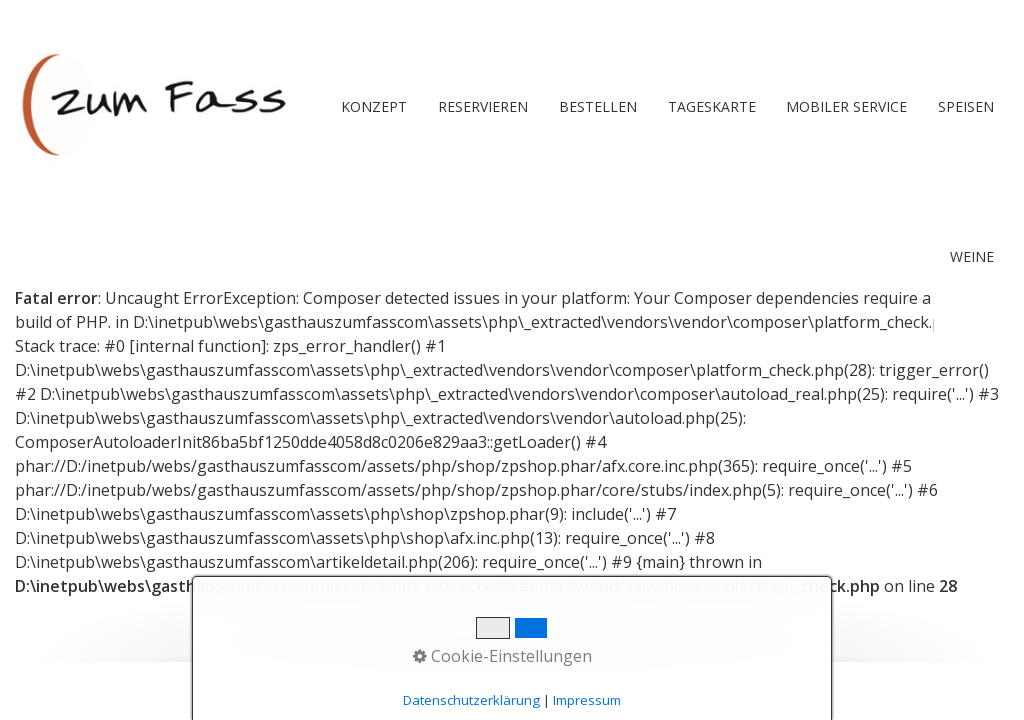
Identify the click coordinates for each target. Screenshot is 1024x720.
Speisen (966, 106)
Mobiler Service (846, 106)
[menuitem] (374, 107)
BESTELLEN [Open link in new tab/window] (598, 106)
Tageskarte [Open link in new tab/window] (712, 106)
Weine (972, 256)
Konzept (374, 106)
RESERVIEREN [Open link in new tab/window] (483, 106)
